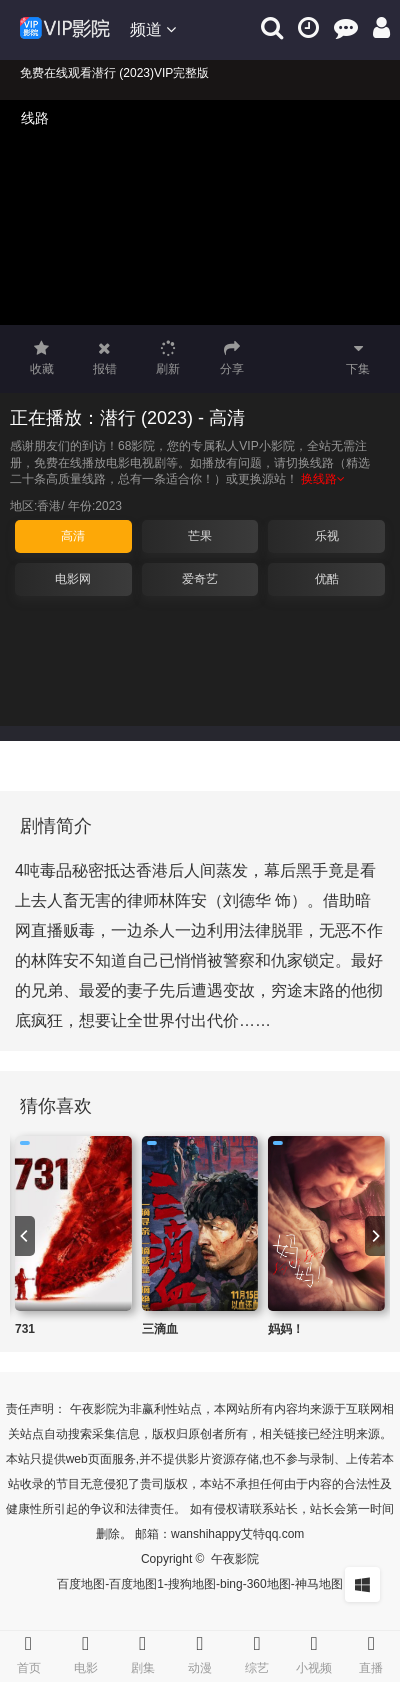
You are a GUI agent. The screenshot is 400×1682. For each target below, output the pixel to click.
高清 (73, 536)
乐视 (327, 536)
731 (25, 1329)
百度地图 (81, 1584)
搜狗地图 (192, 1584)
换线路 (323, 479)
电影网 (73, 579)
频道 (153, 29)
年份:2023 (95, 506)
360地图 (269, 1584)
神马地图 (319, 1584)
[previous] (25, 1236)
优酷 (327, 579)
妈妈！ (286, 1329)
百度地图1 (136, 1584)
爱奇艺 (200, 579)
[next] (375, 1236)
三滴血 (160, 1329)
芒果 (200, 536)
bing (231, 1584)
